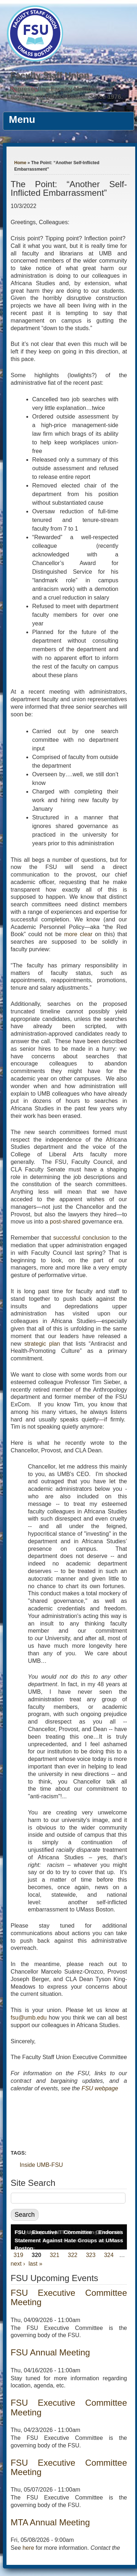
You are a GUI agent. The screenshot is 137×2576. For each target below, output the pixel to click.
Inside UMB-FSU (41, 2165)
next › (18, 2264)
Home (20, 162)
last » (35, 2264)
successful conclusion (81, 1238)
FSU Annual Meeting (50, 2352)
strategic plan (42, 1344)
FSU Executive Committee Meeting (69, 2297)
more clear (78, 934)
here (28, 2548)
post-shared (65, 1221)
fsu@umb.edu (29, 2018)
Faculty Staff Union (49, 75)
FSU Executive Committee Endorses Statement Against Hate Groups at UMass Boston (69, 2240)
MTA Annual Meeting (50, 2522)
